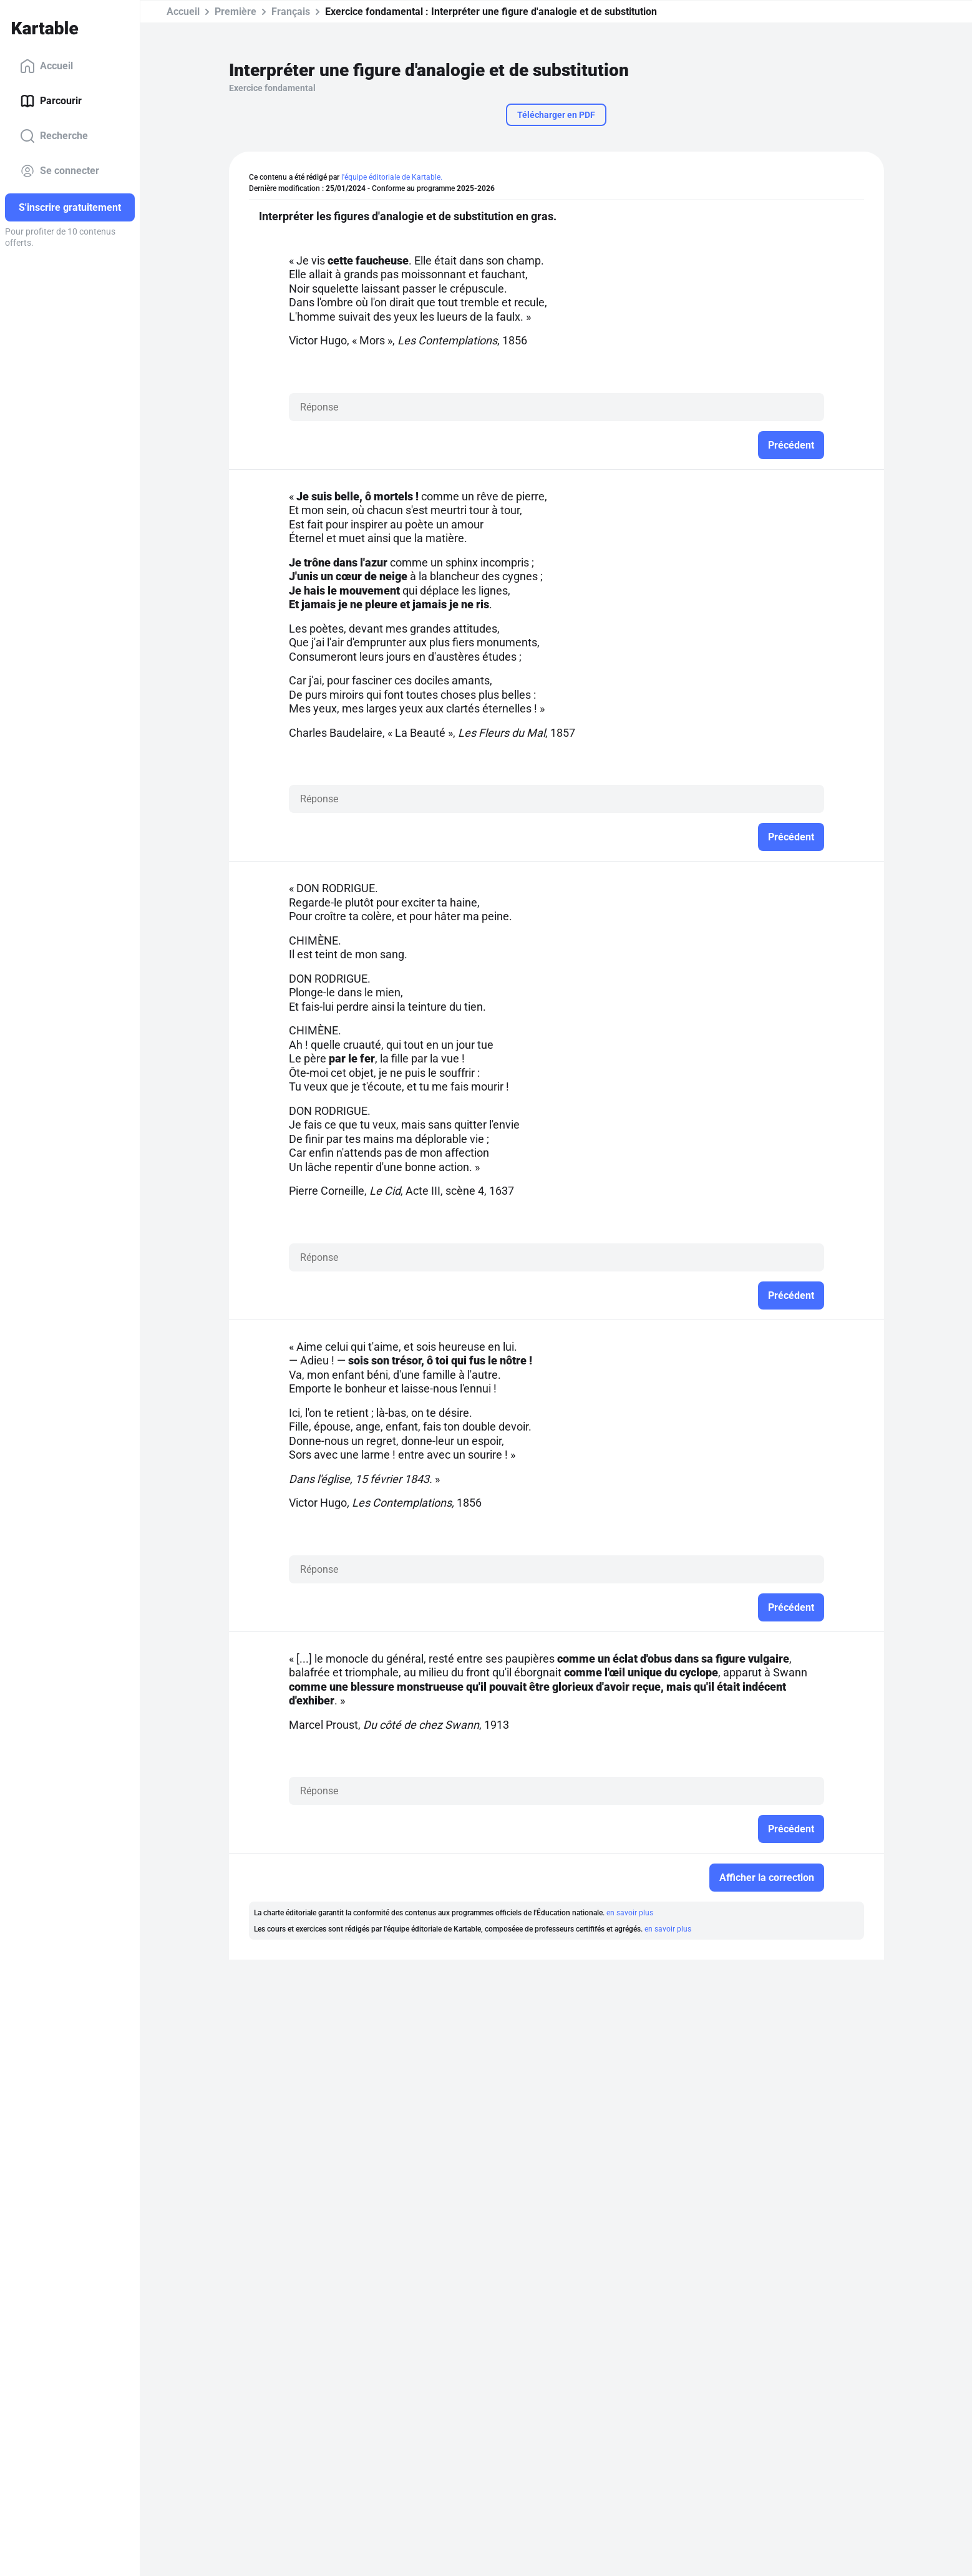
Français (290, 11)
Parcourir (51, 101)
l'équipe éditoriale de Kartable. (391, 177)
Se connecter (59, 170)
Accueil (46, 66)
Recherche (54, 136)
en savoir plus (629, 1912)
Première (235, 11)
